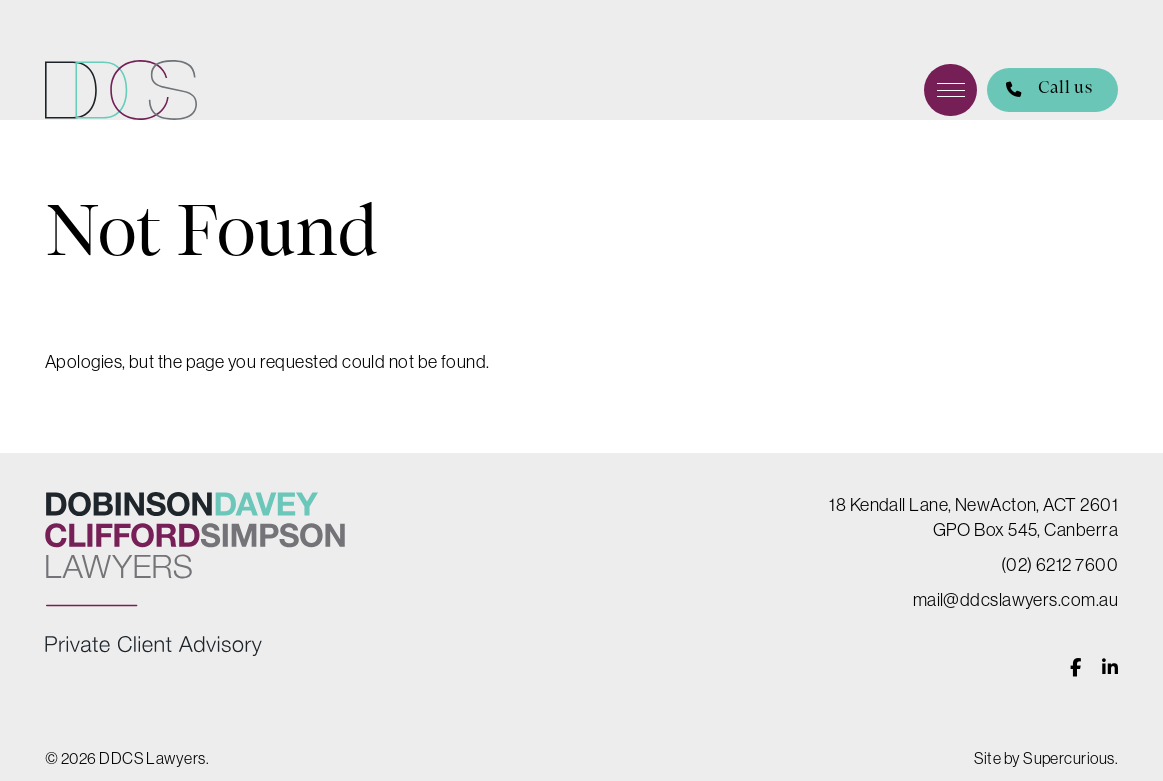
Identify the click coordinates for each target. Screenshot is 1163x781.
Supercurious (1068, 758)
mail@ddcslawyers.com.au (1015, 599)
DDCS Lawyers (121, 90)
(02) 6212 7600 (1059, 564)
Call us (1039, 90)
